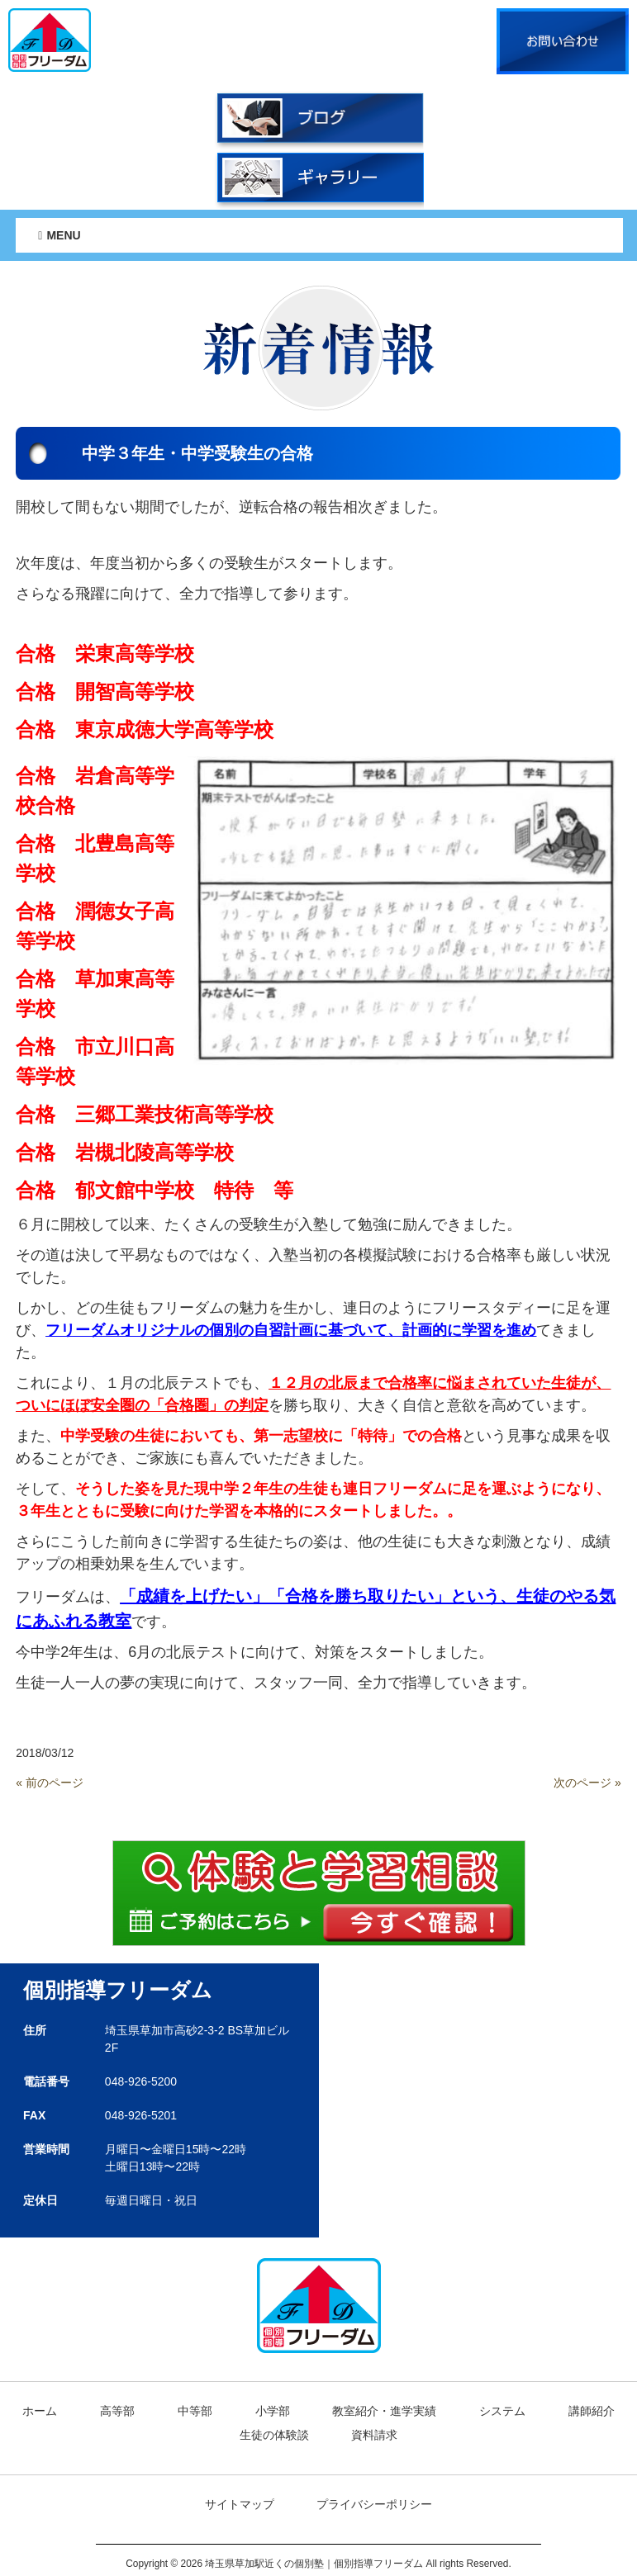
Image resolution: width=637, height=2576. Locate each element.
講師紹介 (591, 2410)
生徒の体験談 (274, 2434)
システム (502, 2410)
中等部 (195, 2410)
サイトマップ (239, 2504)
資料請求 (374, 2434)
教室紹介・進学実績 (384, 2410)
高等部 (117, 2410)
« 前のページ (49, 1782)
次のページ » (587, 1782)
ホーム (39, 2410)
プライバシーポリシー (374, 2504)
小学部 (272, 2410)
